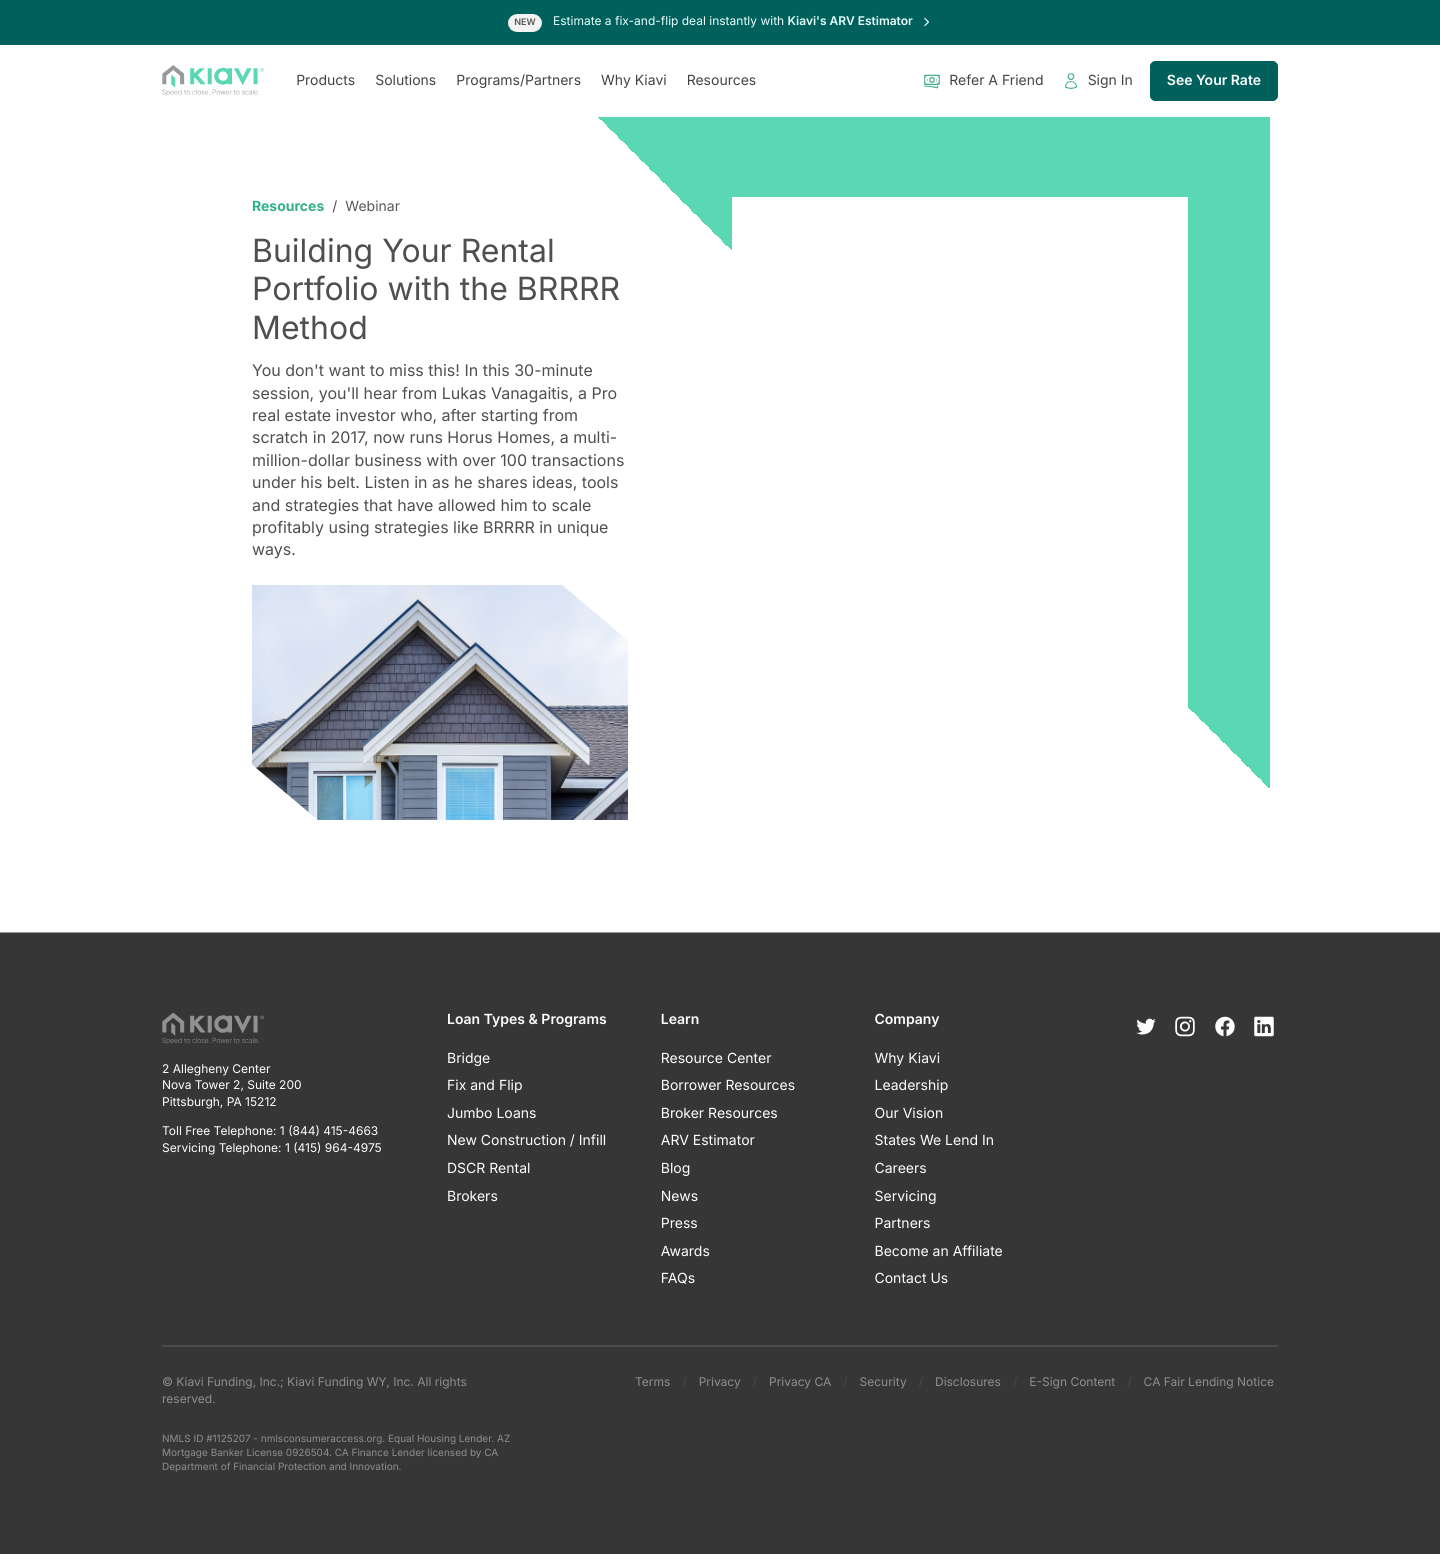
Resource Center (716, 1058)
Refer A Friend (983, 81)
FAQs (678, 1279)
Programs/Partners (518, 80)
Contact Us (912, 1279)
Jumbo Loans (491, 1113)
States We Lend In (935, 1141)
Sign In (1097, 81)
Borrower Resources (728, 1086)
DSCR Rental (488, 1168)
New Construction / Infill (526, 1141)
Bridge (468, 1058)
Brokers (472, 1196)
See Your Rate (1214, 80)
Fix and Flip (485, 1086)
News (679, 1196)
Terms (652, 1381)
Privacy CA (800, 1381)
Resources (722, 80)
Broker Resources (719, 1113)
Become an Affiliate (939, 1251)
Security (883, 1381)
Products (325, 80)
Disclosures (968, 1381)
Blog (676, 1168)
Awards (685, 1251)
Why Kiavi (634, 80)
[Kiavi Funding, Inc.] (213, 81)
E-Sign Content (1072, 1381)
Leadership (912, 1086)
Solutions (405, 80)
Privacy (720, 1381)
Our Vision (909, 1113)
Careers (901, 1168)
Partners (903, 1224)
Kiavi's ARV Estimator (860, 20)
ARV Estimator (708, 1141)
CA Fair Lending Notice (1209, 1381)
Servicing (906, 1196)
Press (679, 1224)
